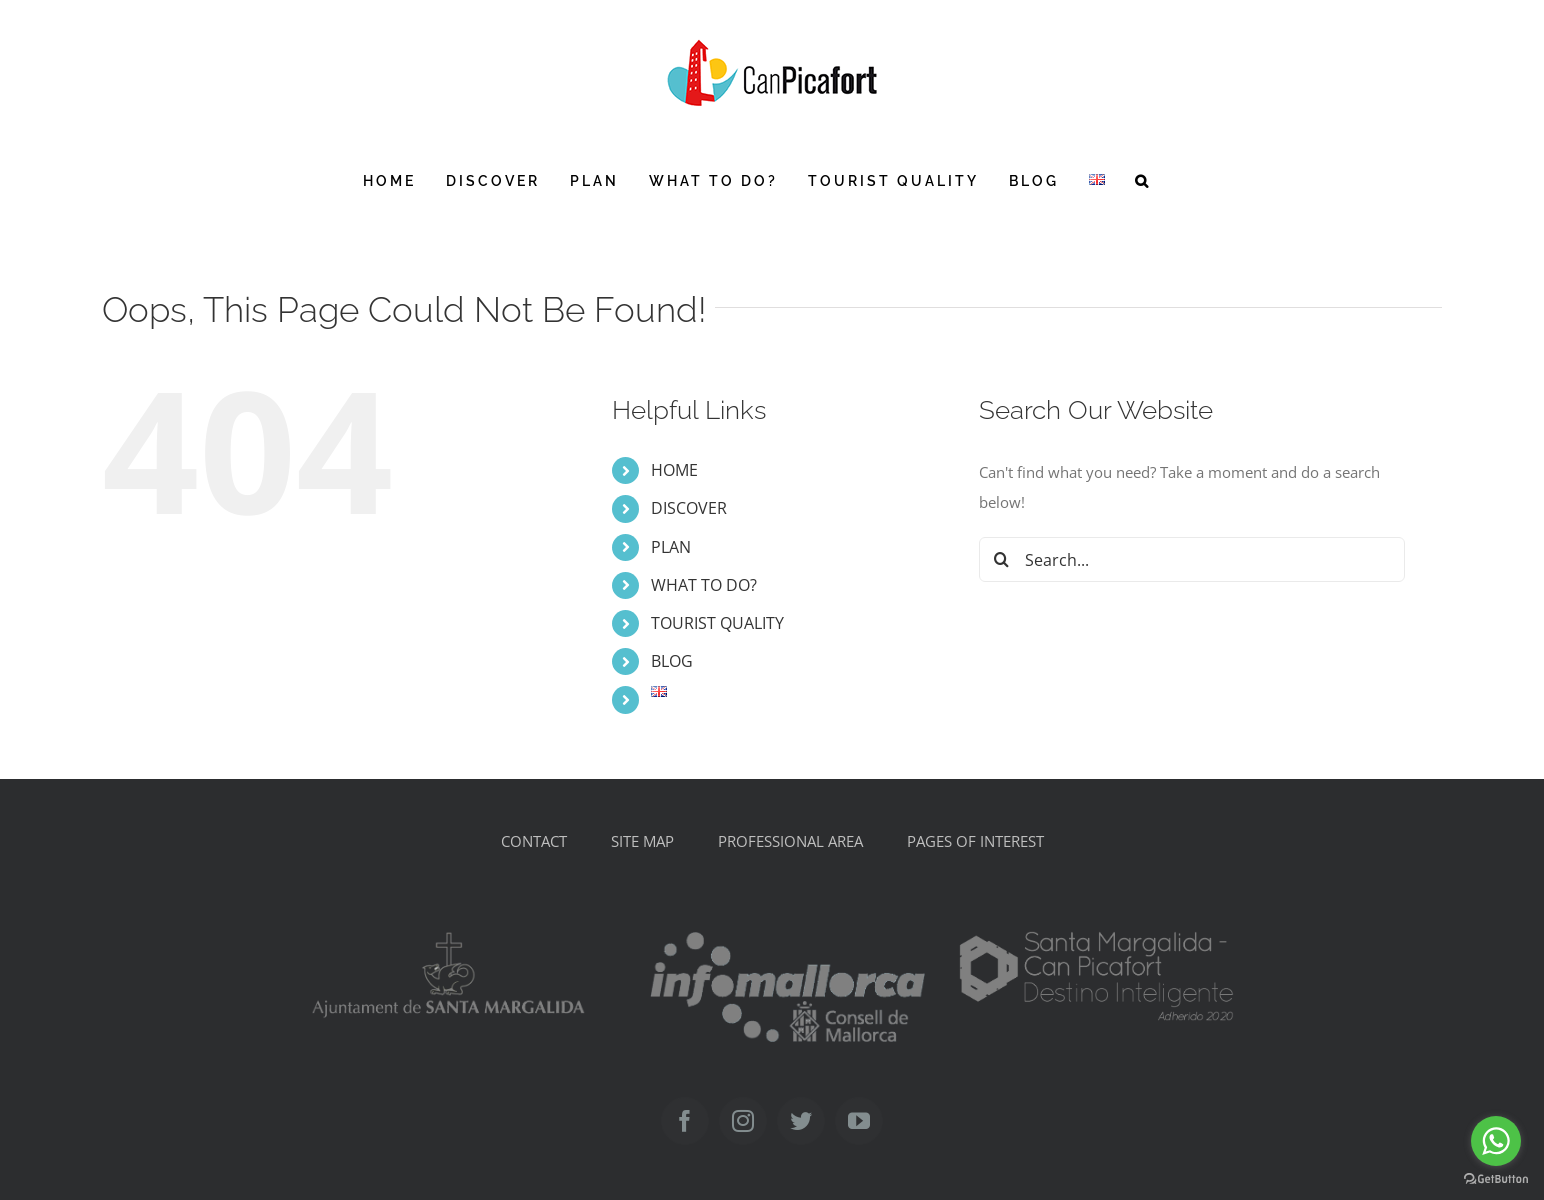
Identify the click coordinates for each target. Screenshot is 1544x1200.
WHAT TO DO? (704, 585)
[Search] (1001, 559)
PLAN (671, 547)
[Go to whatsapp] (1496, 1141)
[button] (1143, 181)
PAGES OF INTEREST (975, 841)
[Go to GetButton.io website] (1496, 1179)
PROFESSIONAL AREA (790, 841)
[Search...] (1192, 559)
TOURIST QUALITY (717, 623)
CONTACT (534, 841)
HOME (674, 470)
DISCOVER (689, 508)
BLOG (672, 661)
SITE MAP (642, 841)
